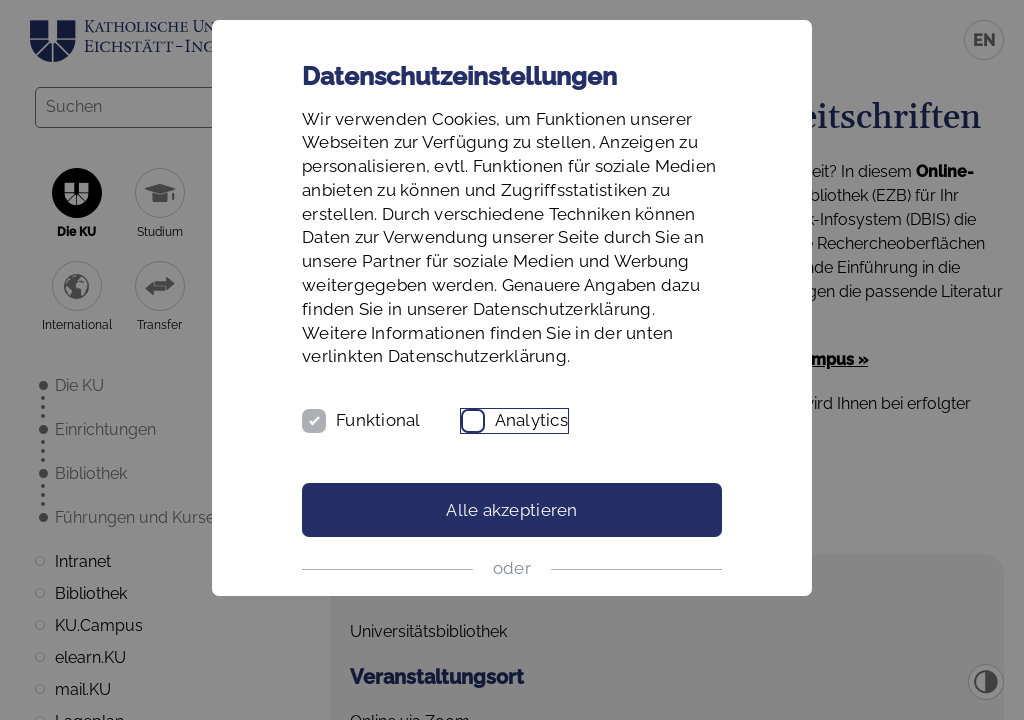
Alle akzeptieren (511, 510)
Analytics (531, 420)
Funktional (378, 420)
